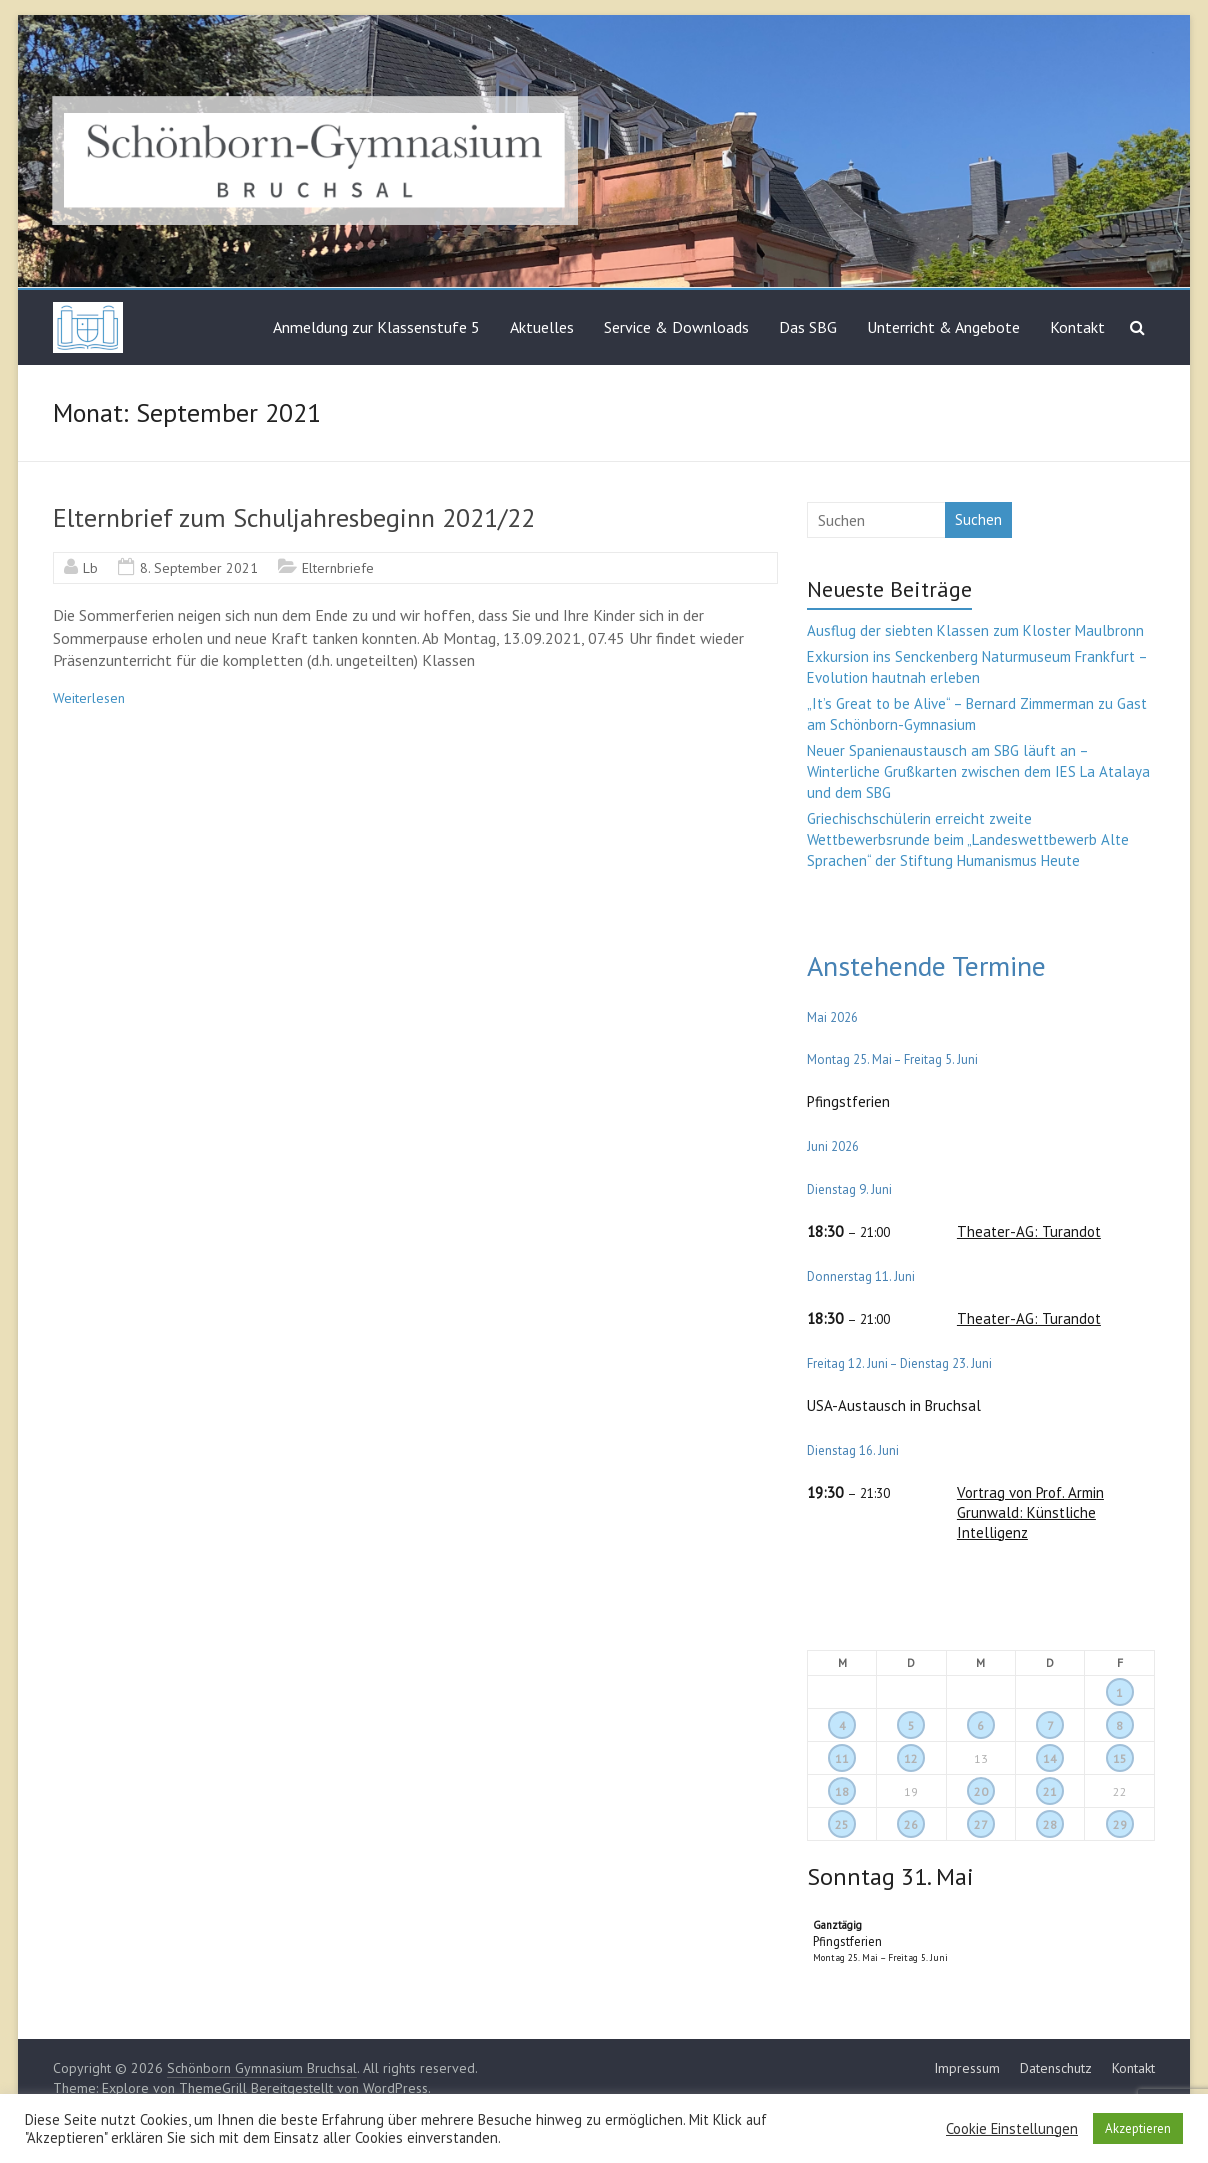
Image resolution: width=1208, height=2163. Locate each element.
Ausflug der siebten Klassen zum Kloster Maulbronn (975, 630)
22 (1120, 1791)
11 (842, 1758)
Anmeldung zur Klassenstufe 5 (376, 327)
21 (1050, 1791)
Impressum (967, 2068)
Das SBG (808, 327)
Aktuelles (542, 327)
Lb (90, 568)
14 (1050, 1758)
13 (981, 1758)
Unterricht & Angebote (943, 327)
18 (842, 1791)
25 (842, 1824)
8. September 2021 (199, 568)
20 (981, 1791)
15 (1120, 1758)
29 (1120, 1824)
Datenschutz (1056, 2068)
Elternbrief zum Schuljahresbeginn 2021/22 (294, 517)
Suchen (978, 519)
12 (911, 1758)
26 (911, 1824)
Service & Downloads (676, 327)
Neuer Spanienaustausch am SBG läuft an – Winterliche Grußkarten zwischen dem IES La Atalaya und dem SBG (978, 771)
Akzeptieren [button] (1138, 2128)
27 (981, 1824)
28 (1050, 1824)
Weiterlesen (89, 698)
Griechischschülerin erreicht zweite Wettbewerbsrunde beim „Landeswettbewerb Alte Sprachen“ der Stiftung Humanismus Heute (968, 839)
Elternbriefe (338, 568)
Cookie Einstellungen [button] (1012, 2129)
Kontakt (1077, 327)
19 (911, 1791)
